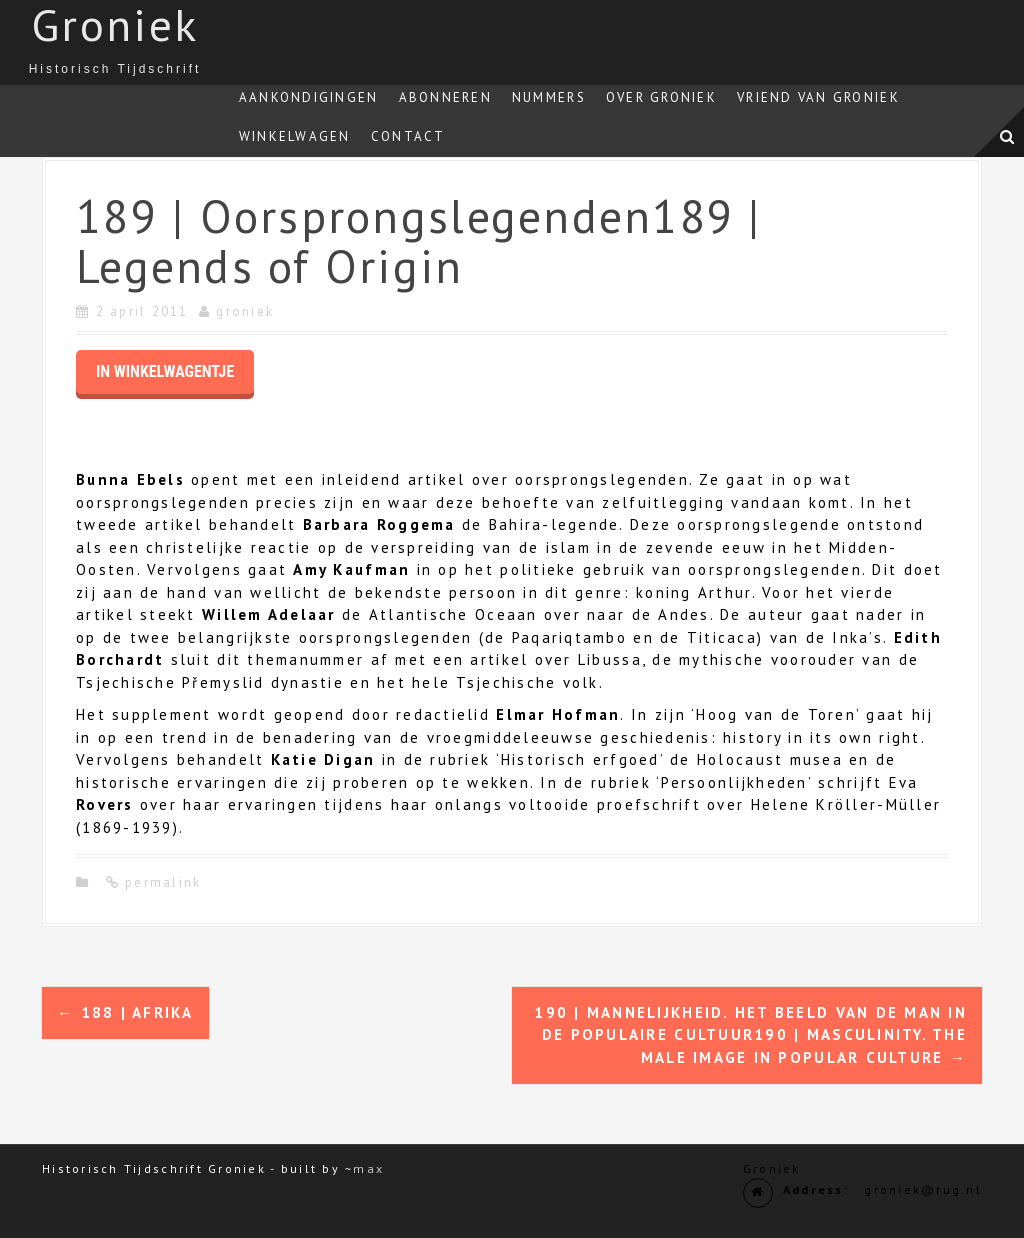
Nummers (549, 97)
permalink (161, 882)
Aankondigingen (309, 97)
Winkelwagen (295, 136)
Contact (408, 136)
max (368, 1168)
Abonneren (445, 97)
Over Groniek (661, 97)
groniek (245, 311)
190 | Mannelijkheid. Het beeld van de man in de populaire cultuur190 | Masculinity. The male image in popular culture (750, 1035)
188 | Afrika (125, 1012)
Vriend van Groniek (818, 97)
